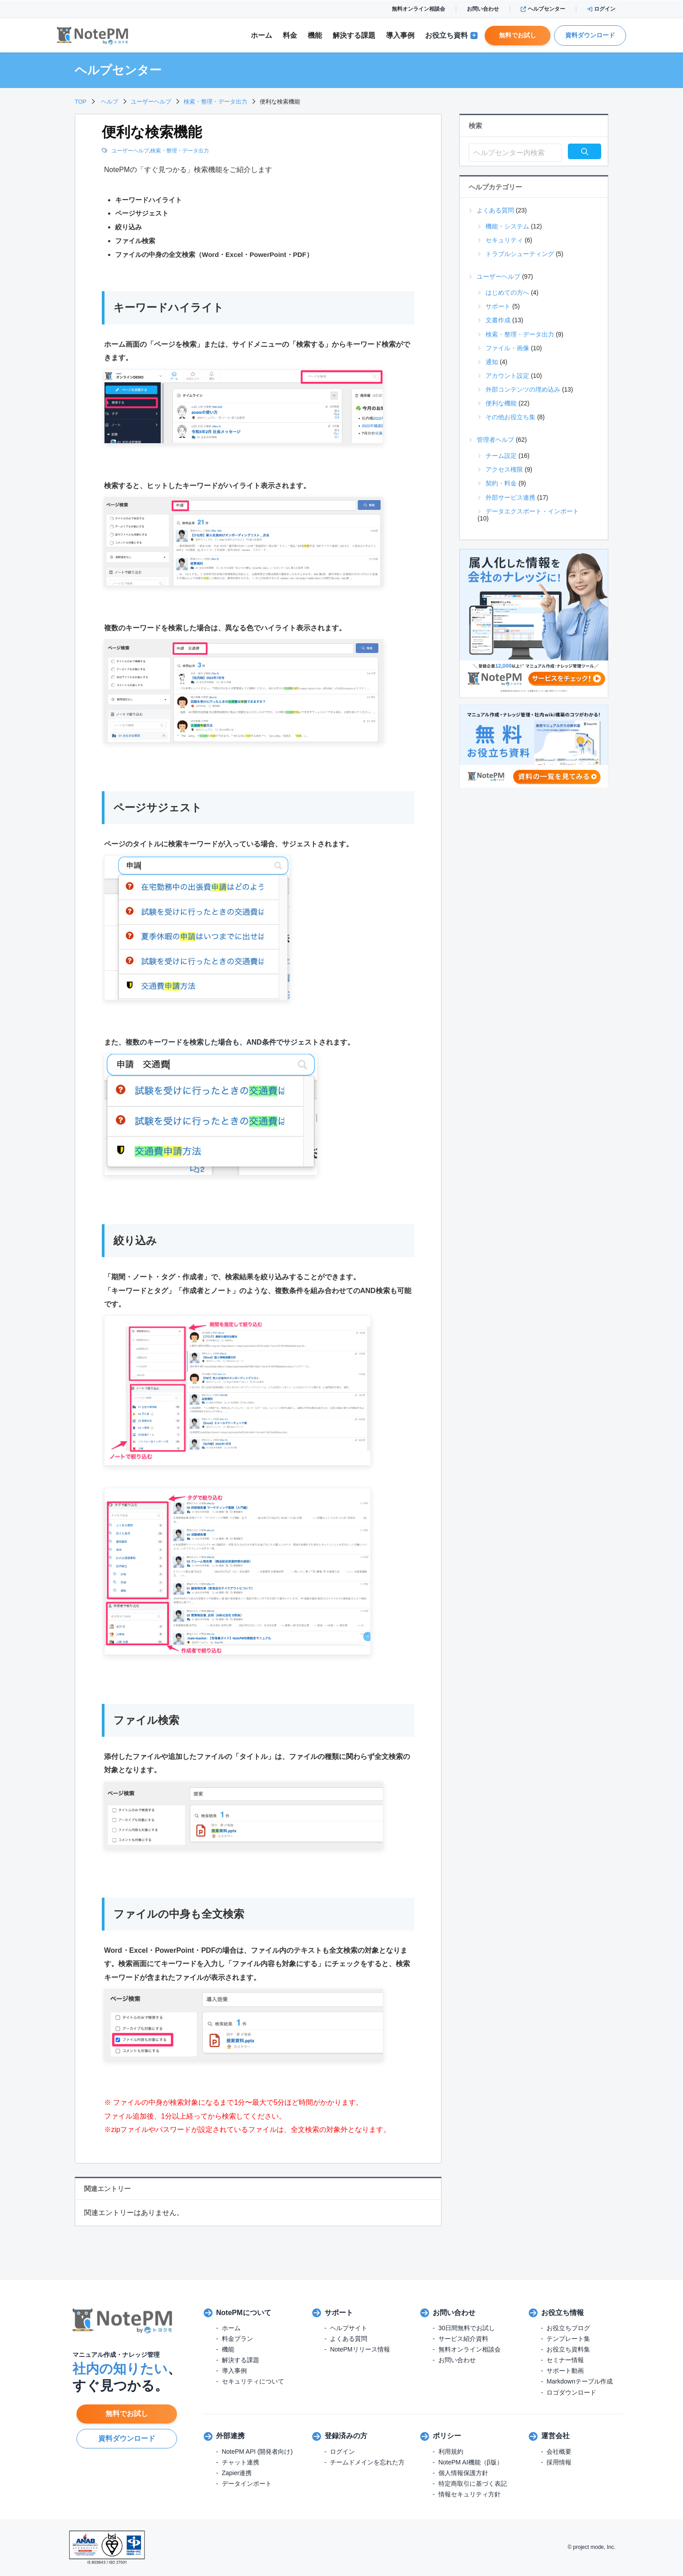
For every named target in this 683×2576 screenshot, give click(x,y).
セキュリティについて (253, 2381)
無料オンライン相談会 (418, 9)
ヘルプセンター (543, 9)
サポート (498, 306)
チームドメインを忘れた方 (367, 2462)
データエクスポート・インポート (532, 511)
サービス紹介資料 (463, 2338)
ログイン (601, 9)
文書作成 (498, 320)
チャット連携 (240, 2462)
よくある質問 (495, 210)
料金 (290, 35)
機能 (315, 35)
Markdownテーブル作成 (579, 2381)
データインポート (247, 2483)
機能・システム (507, 226)
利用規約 (450, 2451)
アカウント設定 (507, 375)
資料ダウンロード (590, 35)
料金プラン (237, 2338)
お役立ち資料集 (568, 2349)
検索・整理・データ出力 (179, 151)
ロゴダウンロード (571, 2392)
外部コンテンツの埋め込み (523, 389)
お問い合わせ (483, 9)
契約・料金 (501, 483)
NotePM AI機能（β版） (470, 2462)
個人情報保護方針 (463, 2472)
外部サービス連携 (510, 497)
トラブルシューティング (520, 253)
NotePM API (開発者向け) (257, 2451)
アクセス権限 (504, 469)
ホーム (261, 35)
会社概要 (558, 2451)
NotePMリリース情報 (360, 2349)
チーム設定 (501, 455)
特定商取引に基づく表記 (472, 2483)
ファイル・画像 (507, 348)
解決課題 (354, 36)
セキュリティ (504, 240)
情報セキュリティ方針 (469, 2494)
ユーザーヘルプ (130, 151)
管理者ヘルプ (495, 439)
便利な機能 (501, 403)
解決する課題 (240, 2360)
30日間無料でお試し (466, 2328)
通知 (492, 361)
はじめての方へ (507, 292)
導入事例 (400, 35)
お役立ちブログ (568, 2328)
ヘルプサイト (348, 2328)
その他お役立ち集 (510, 417)
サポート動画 (565, 2370)
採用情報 (558, 2462)
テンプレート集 (568, 2338)
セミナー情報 (565, 2360)
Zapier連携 (237, 2472)
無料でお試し (517, 35)
